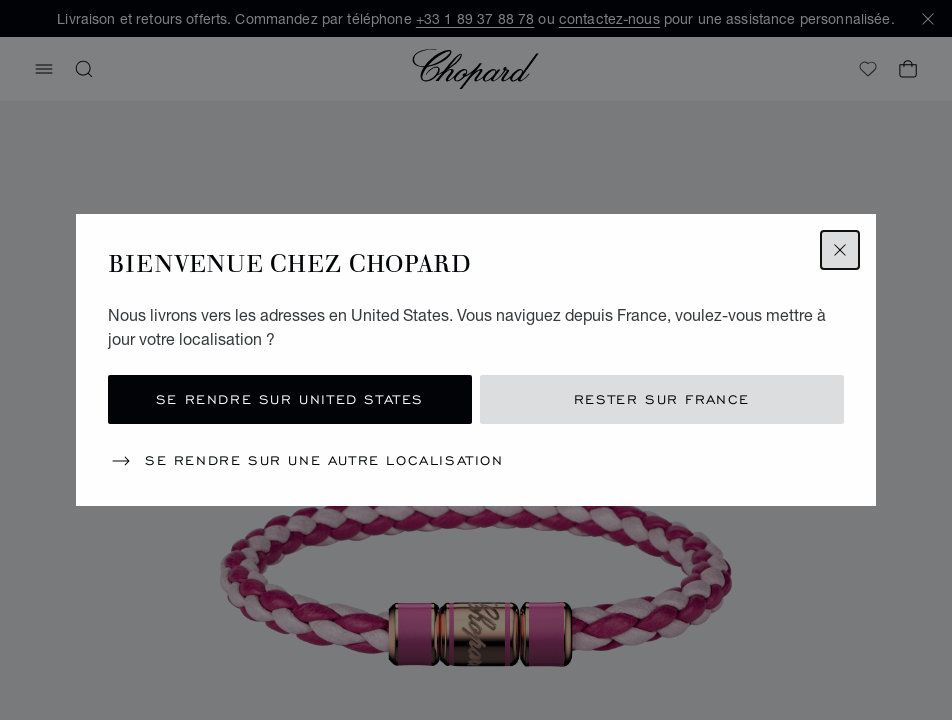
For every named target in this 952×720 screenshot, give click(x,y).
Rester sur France (662, 399)
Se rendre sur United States (290, 399)
